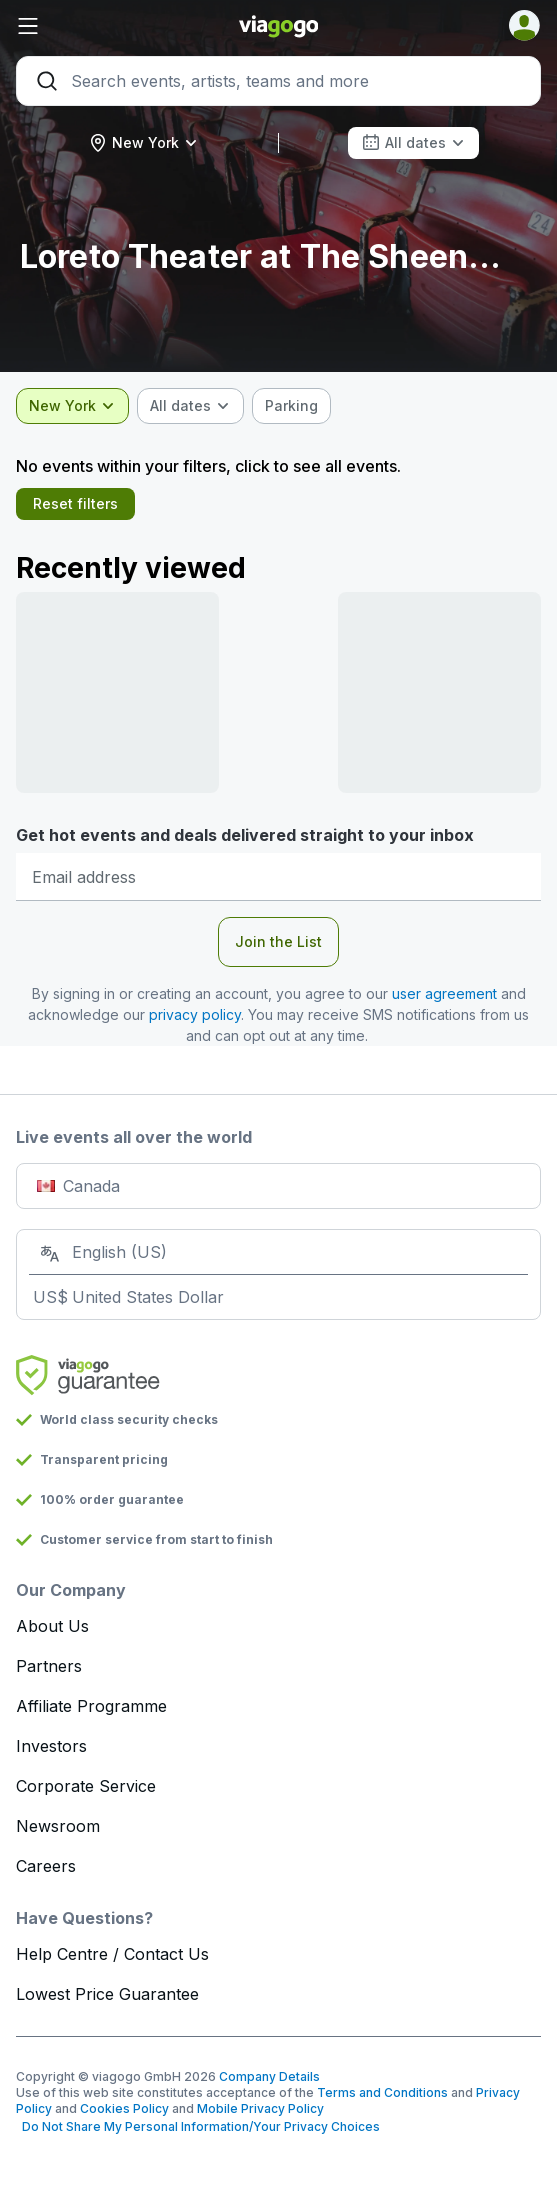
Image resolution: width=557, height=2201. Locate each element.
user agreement (444, 993)
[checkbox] (291, 406)
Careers (46, 1866)
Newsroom (58, 1826)
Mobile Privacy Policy (260, 2108)
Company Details (269, 2076)
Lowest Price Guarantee (107, 1994)
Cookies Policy (124, 2108)
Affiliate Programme (91, 1706)
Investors (51, 1746)
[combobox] (143, 143)
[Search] (278, 81)
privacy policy (195, 1014)
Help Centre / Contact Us (112, 1954)
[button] (103, 26)
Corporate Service (86, 1786)
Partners (49, 1666)
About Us (52, 1626)
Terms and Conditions (382, 2092)
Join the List (278, 941)
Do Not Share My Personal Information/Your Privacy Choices (198, 2126)
